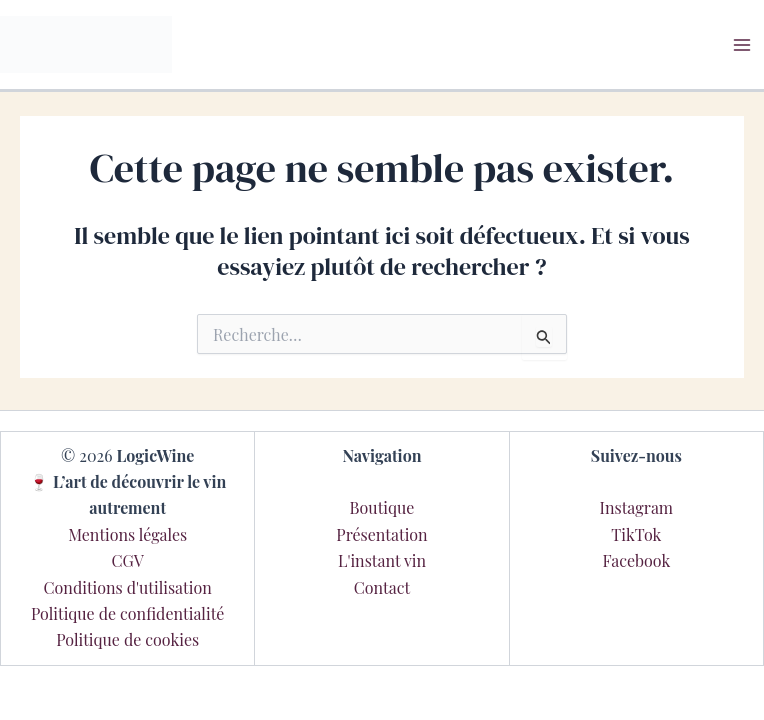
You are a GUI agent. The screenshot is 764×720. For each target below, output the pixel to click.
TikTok (636, 534)
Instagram (637, 507)
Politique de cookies (127, 639)
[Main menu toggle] (742, 45)
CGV (127, 560)
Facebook (636, 560)
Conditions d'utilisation (128, 587)
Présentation (381, 534)
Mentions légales (127, 534)
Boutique (382, 507)
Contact (382, 587)
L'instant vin (382, 560)
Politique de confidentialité (128, 613)
